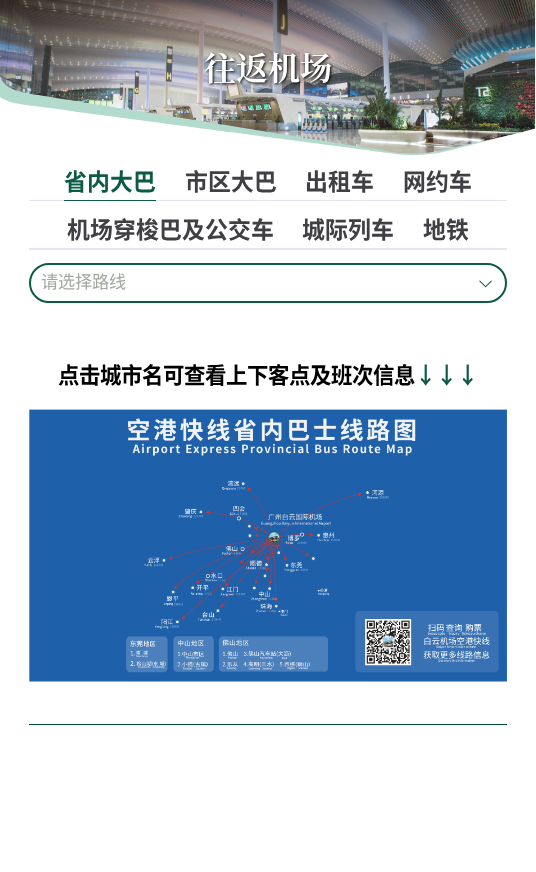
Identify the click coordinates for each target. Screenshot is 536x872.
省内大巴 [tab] (110, 180)
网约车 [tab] (437, 180)
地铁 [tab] (446, 228)
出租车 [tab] (339, 180)
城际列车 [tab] (348, 228)
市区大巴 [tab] (231, 180)
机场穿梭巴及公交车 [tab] (170, 228)
